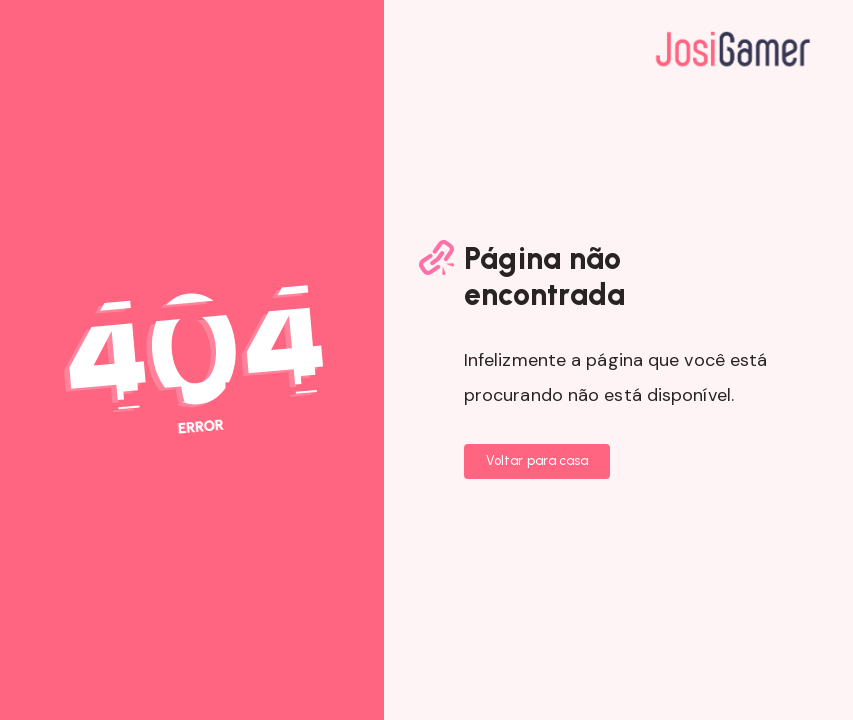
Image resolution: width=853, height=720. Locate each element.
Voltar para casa (537, 460)
